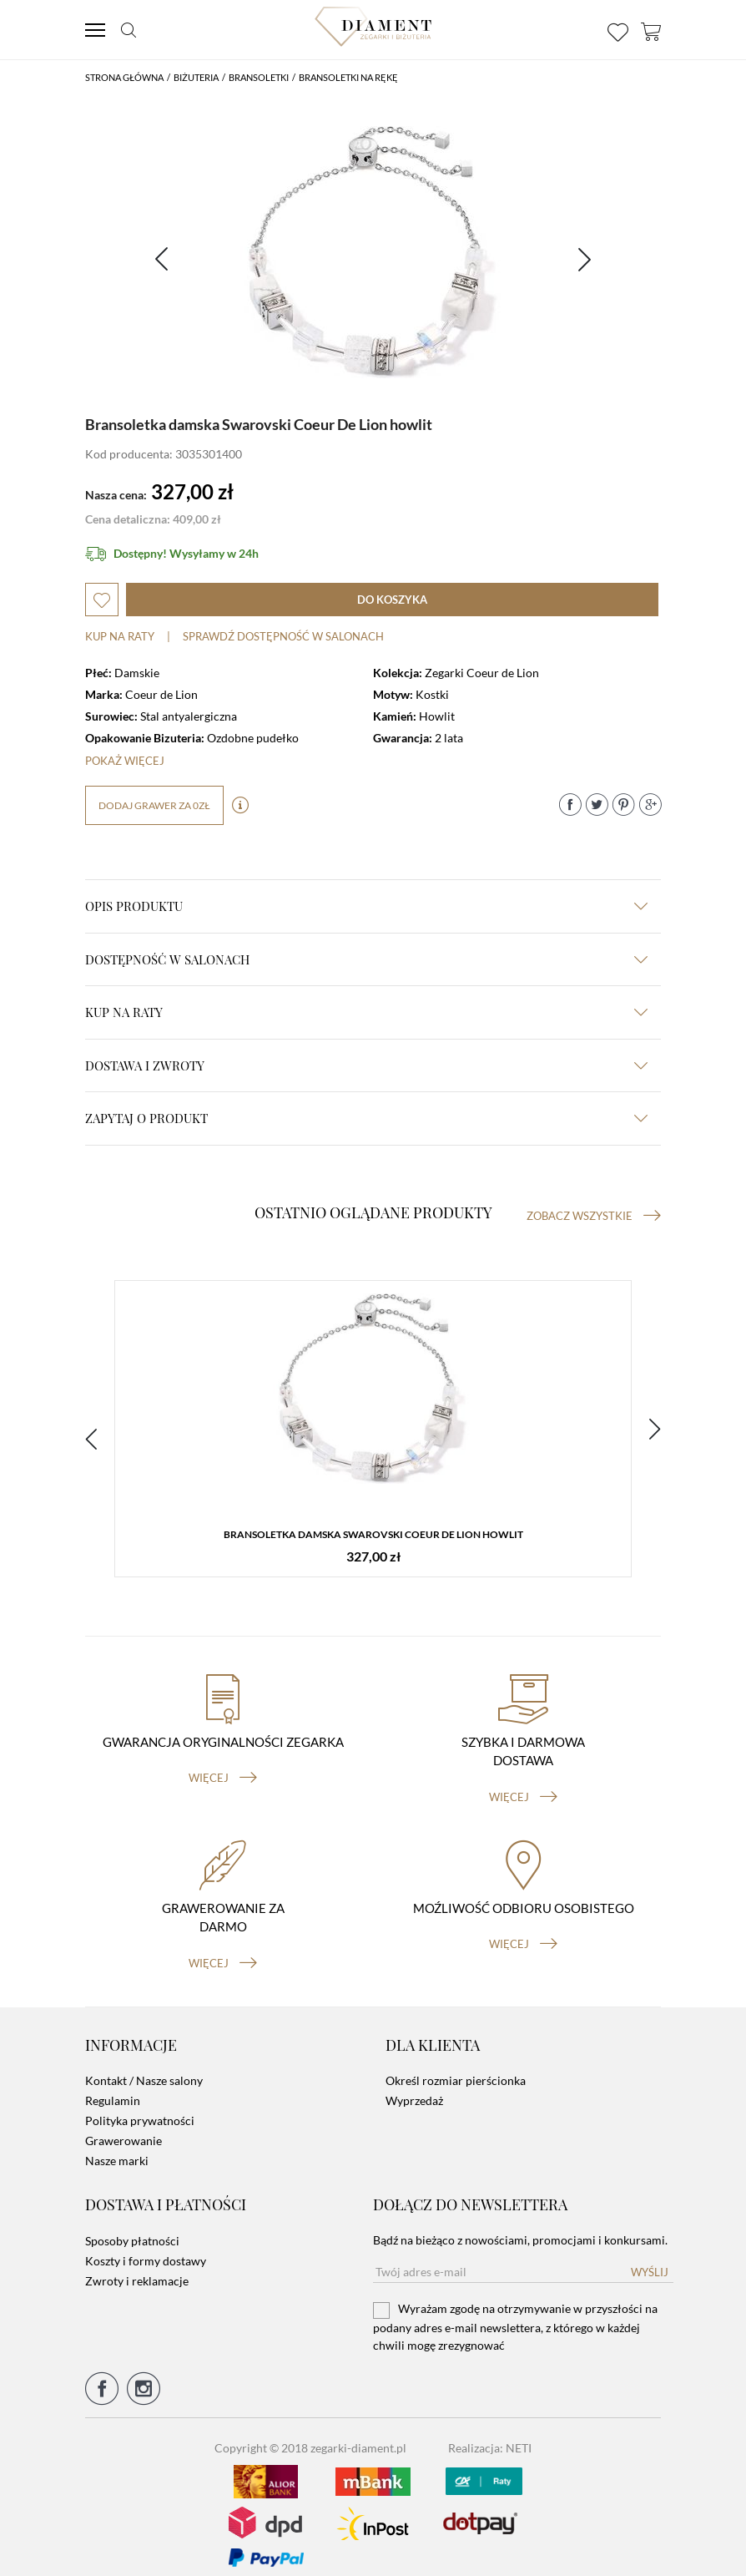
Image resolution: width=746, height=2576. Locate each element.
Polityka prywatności (139, 2108)
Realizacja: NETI (490, 2434)
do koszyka (392, 599)
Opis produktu (366, 906)
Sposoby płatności (132, 2227)
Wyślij (649, 2258)
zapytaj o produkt (366, 1118)
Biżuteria (196, 77)
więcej (223, 1765)
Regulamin (112, 2088)
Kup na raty (119, 636)
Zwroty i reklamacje (137, 2267)
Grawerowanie (123, 2128)
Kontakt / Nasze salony (144, 2068)
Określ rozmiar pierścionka (456, 2068)
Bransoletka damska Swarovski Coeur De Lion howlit (373, 1536)
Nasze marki (117, 2148)
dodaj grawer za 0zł (154, 805)
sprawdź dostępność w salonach (283, 636)
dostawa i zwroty (366, 1065)
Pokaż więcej (124, 760)
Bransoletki (259, 77)
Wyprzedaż (414, 2088)
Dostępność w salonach (366, 959)
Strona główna (124, 77)
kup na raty (366, 1012)
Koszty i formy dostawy (145, 2247)
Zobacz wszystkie (594, 1215)
